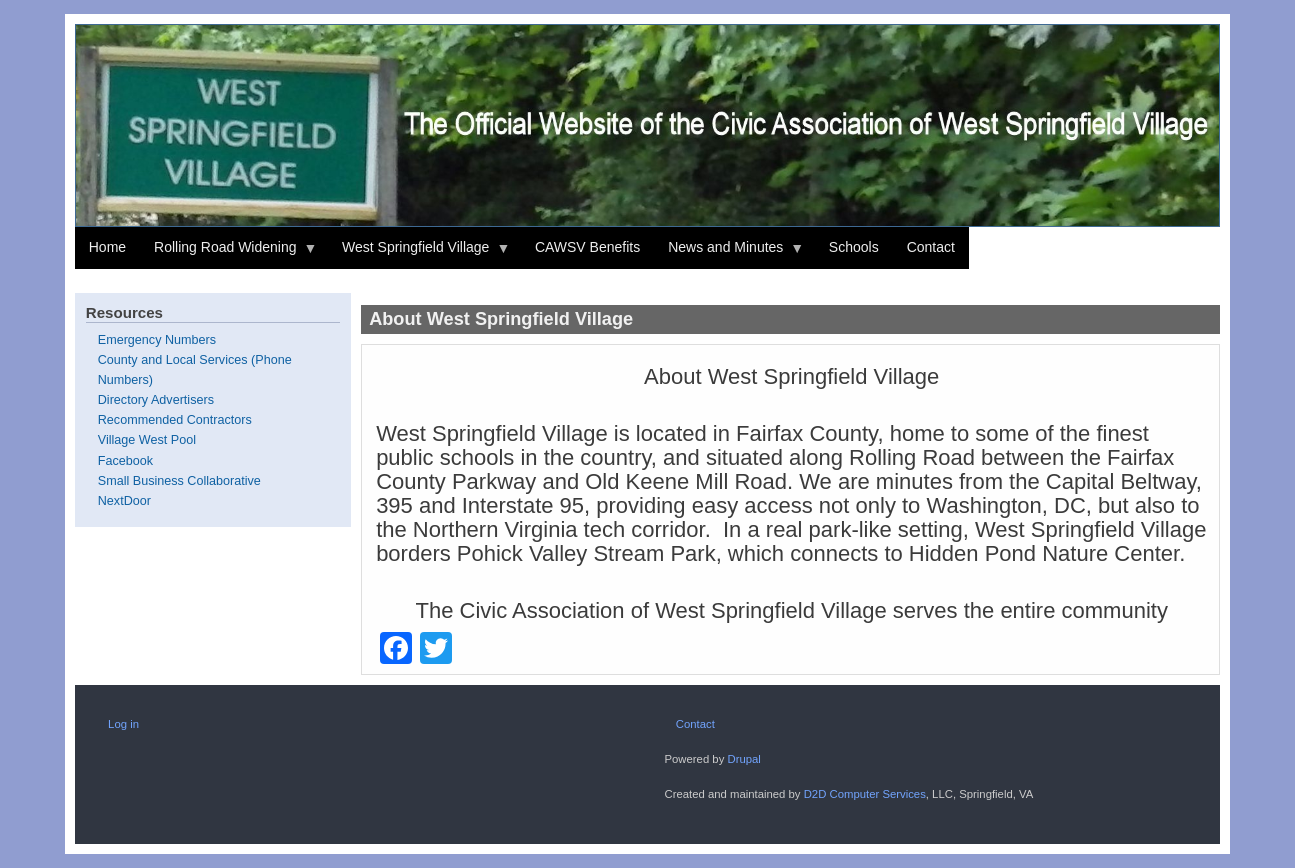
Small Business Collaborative (179, 481)
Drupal (743, 759)
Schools (854, 247)
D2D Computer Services (865, 794)
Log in (123, 724)
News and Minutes (729, 254)
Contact (931, 247)
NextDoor (124, 501)
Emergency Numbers (157, 340)
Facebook (125, 461)
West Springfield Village (419, 254)
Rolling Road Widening (228, 254)
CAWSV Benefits (587, 247)
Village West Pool (147, 440)
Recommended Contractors (175, 420)
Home (107, 247)
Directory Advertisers (156, 400)
